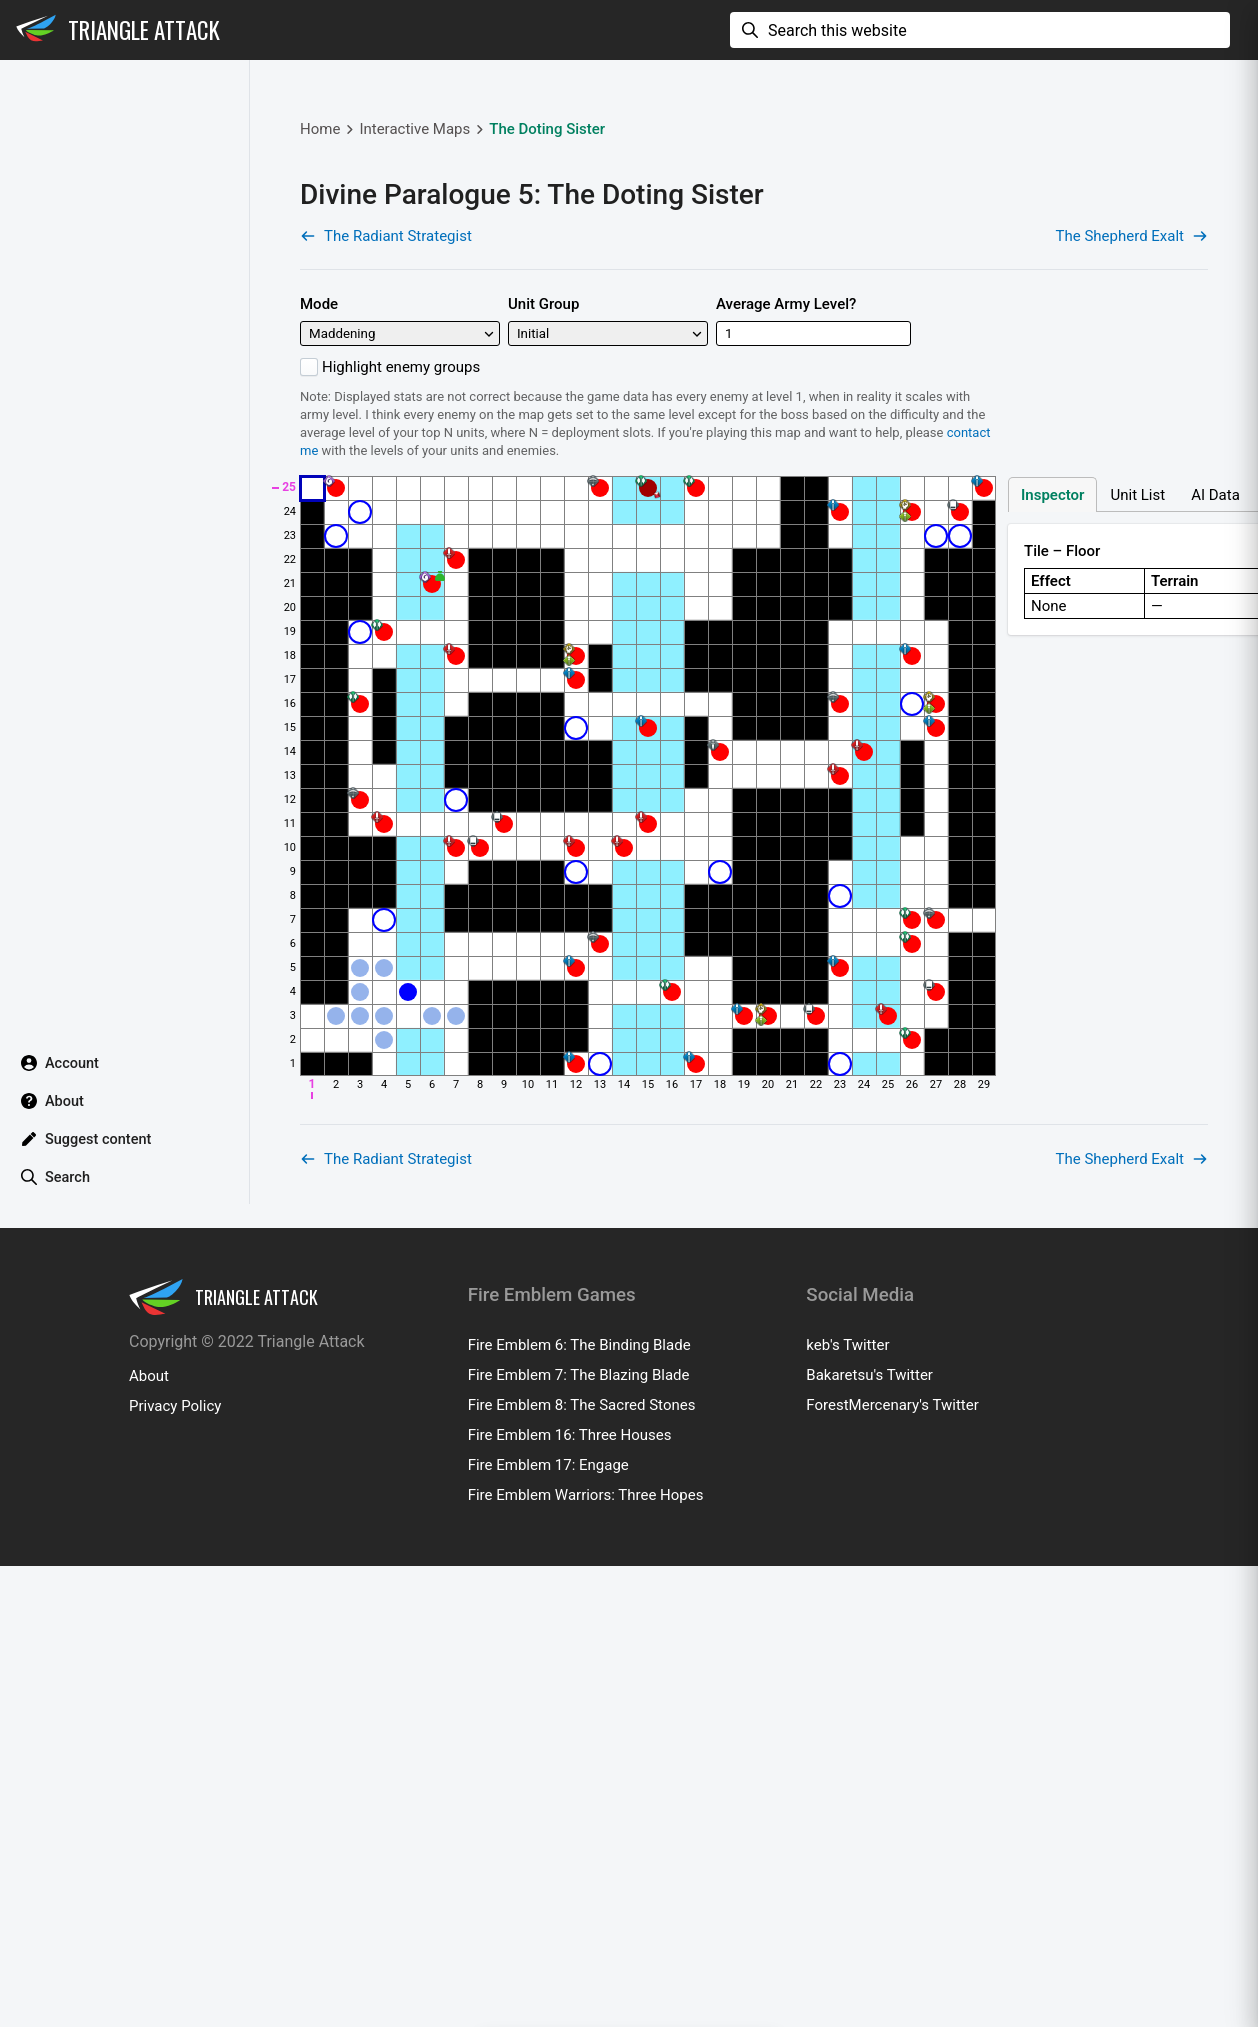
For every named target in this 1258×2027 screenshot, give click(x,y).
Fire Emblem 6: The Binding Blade (579, 1545)
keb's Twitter (847, 1545)
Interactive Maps (414, 229)
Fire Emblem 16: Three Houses (570, 1635)
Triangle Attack (144, 30)
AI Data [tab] (1215, 595)
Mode (319, 404)
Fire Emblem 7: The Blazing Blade (579, 1575)
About (149, 1576)
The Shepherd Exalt (1132, 336)
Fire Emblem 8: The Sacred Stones (582, 1605)
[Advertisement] (642, 146)
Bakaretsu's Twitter (869, 1575)
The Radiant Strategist (386, 336)
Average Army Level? (786, 404)
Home (320, 229)
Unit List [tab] (1137, 595)
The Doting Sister (547, 229)
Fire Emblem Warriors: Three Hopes (586, 1695)
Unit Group (543, 404)
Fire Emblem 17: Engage (548, 1665)
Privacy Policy (175, 1606)
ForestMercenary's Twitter (892, 1605)
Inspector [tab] (1052, 595)
